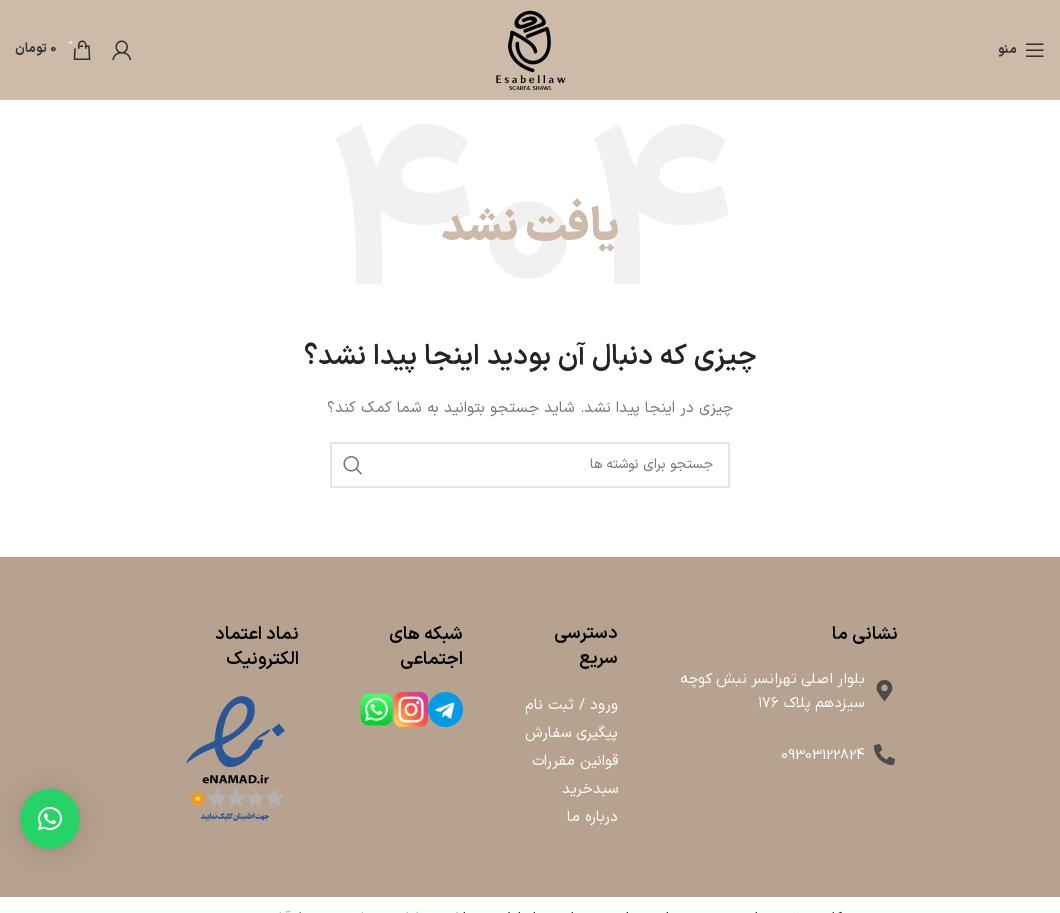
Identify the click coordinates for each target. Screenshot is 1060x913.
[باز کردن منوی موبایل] (1021, 50)
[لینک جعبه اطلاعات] (445, 712)
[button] (50, 819)
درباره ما (592, 817)
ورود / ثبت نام (571, 705)
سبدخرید (590, 789)
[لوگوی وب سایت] (530, 49)
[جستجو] (530, 465)
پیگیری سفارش (571, 733)
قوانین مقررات (575, 761)
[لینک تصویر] (235, 759)
